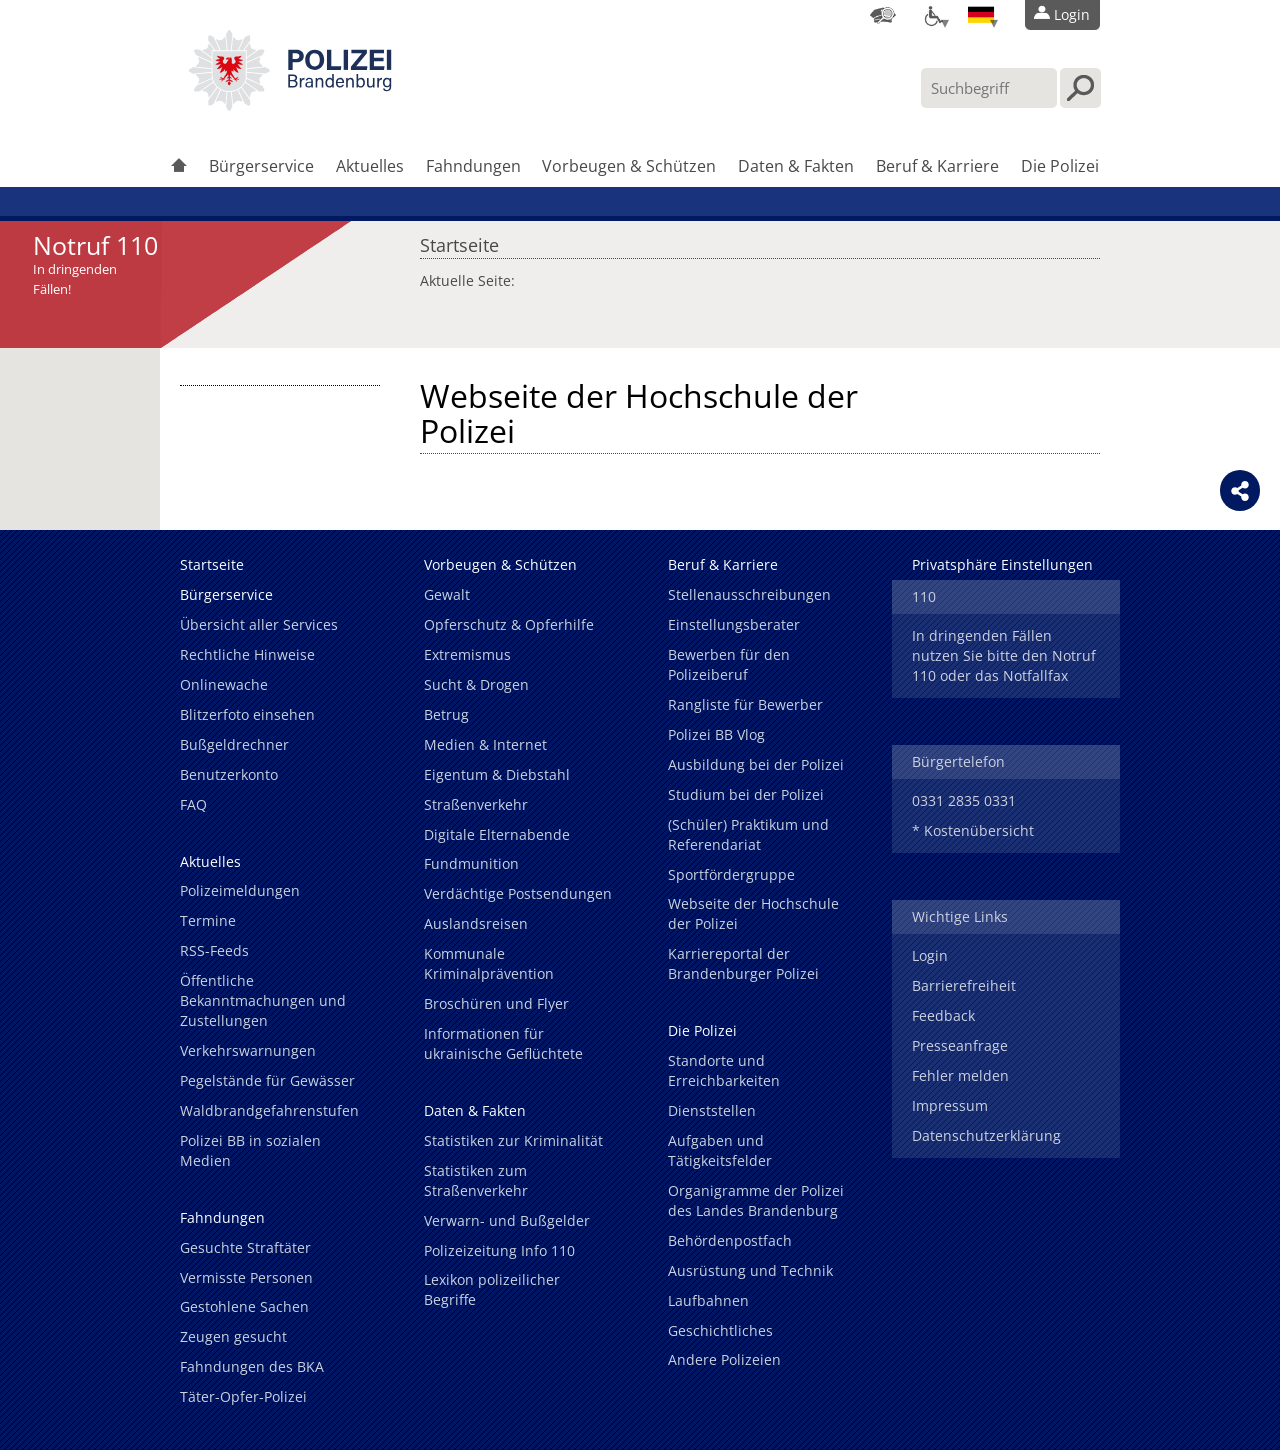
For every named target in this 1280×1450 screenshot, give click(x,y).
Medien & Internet (485, 744)
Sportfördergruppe (731, 874)
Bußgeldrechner (234, 744)
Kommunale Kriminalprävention (489, 963)
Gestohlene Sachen (244, 1306)
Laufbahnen (708, 1300)
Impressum (950, 1105)
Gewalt (447, 594)
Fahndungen (473, 166)
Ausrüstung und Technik (750, 1270)
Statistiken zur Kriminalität (513, 1140)
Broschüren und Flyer (496, 1003)
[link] (290, 105)
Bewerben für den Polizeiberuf (729, 664)
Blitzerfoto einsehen (247, 714)
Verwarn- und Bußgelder (507, 1220)
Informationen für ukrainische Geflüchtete (503, 1043)
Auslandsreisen (476, 923)
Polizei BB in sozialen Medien (250, 1150)
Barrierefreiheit (964, 985)
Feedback (943, 1015)
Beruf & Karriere (937, 166)
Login (930, 955)
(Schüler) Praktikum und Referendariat (748, 834)
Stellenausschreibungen (749, 594)
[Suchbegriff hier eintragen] (989, 88)
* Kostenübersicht (973, 830)
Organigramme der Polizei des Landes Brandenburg (756, 1200)
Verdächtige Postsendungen (518, 893)
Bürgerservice (261, 166)
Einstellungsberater (734, 624)
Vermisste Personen (246, 1277)
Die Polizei (1060, 166)
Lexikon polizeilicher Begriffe (492, 1289)
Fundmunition (471, 863)
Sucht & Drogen (476, 684)
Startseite (459, 240)
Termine (208, 920)
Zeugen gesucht (233, 1336)
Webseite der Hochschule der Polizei (753, 913)
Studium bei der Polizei (746, 794)
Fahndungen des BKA (252, 1366)
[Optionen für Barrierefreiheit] (932, 15)
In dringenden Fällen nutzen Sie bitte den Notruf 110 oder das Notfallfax (1004, 655)
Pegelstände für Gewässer (267, 1080)
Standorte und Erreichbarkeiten (724, 1070)
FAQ (193, 804)
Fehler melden (960, 1075)
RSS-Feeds (214, 950)
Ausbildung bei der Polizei (756, 764)
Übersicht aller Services (259, 624)
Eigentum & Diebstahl (497, 774)
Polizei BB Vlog (716, 734)
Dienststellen (712, 1110)
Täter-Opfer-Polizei (243, 1396)
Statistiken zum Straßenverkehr (476, 1180)
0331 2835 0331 (964, 800)
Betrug (446, 714)
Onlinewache (224, 684)
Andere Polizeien (724, 1359)
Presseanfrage (960, 1045)
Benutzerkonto (229, 774)
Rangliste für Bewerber (745, 704)
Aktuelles (370, 166)
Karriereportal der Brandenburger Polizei (743, 963)
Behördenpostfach (730, 1240)
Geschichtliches (720, 1330)
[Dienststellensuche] (883, 15)
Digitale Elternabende (497, 834)
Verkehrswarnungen (248, 1050)
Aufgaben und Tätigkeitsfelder (720, 1150)
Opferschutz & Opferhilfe (509, 624)
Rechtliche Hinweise (247, 654)
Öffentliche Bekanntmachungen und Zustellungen (263, 1000)
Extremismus (467, 654)
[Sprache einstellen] (981, 15)
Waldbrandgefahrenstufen (269, 1110)
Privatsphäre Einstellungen (1002, 564)
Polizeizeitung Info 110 (499, 1250)
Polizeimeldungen (240, 890)
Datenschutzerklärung (986, 1135)
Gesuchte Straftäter (245, 1247)
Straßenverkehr (476, 804)
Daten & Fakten (796, 166)
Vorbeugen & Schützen (629, 166)
